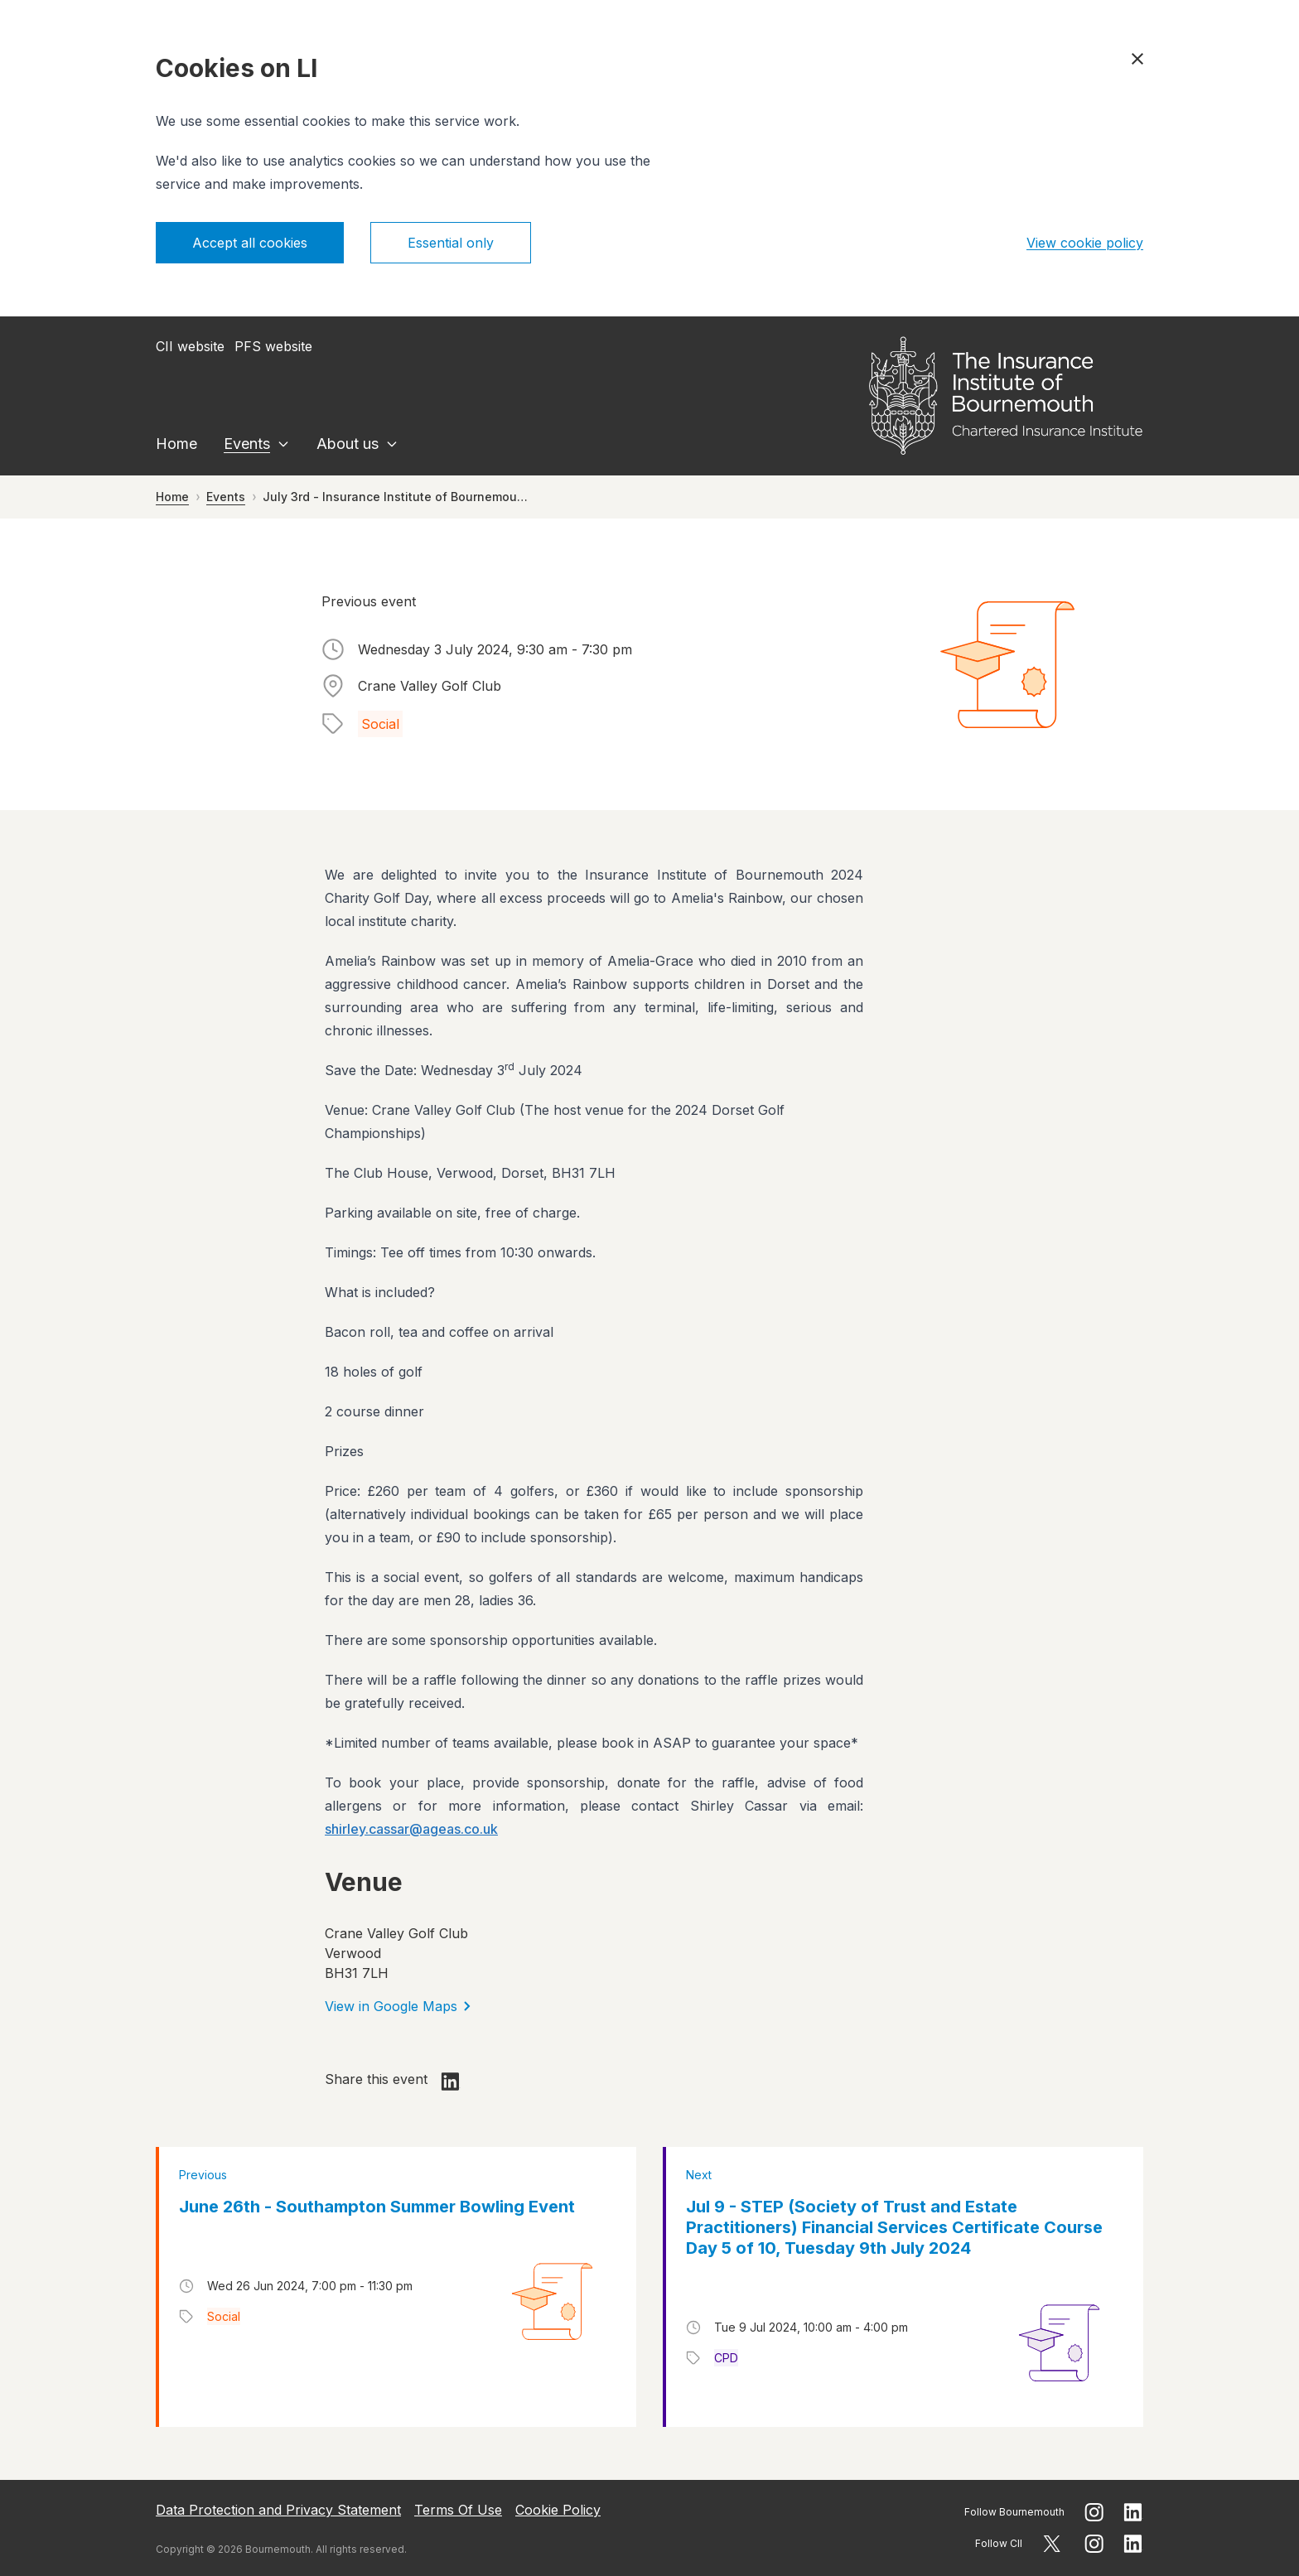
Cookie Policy (558, 2509)
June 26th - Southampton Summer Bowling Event (377, 2207)
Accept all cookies (249, 242)
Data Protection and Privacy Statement (278, 2509)
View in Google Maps (398, 2006)
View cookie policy (1084, 242)
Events (247, 443)
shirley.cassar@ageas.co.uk (411, 1829)
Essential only (451, 242)
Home (176, 443)
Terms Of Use (458, 2509)
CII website (190, 346)
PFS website (273, 346)
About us (347, 443)
